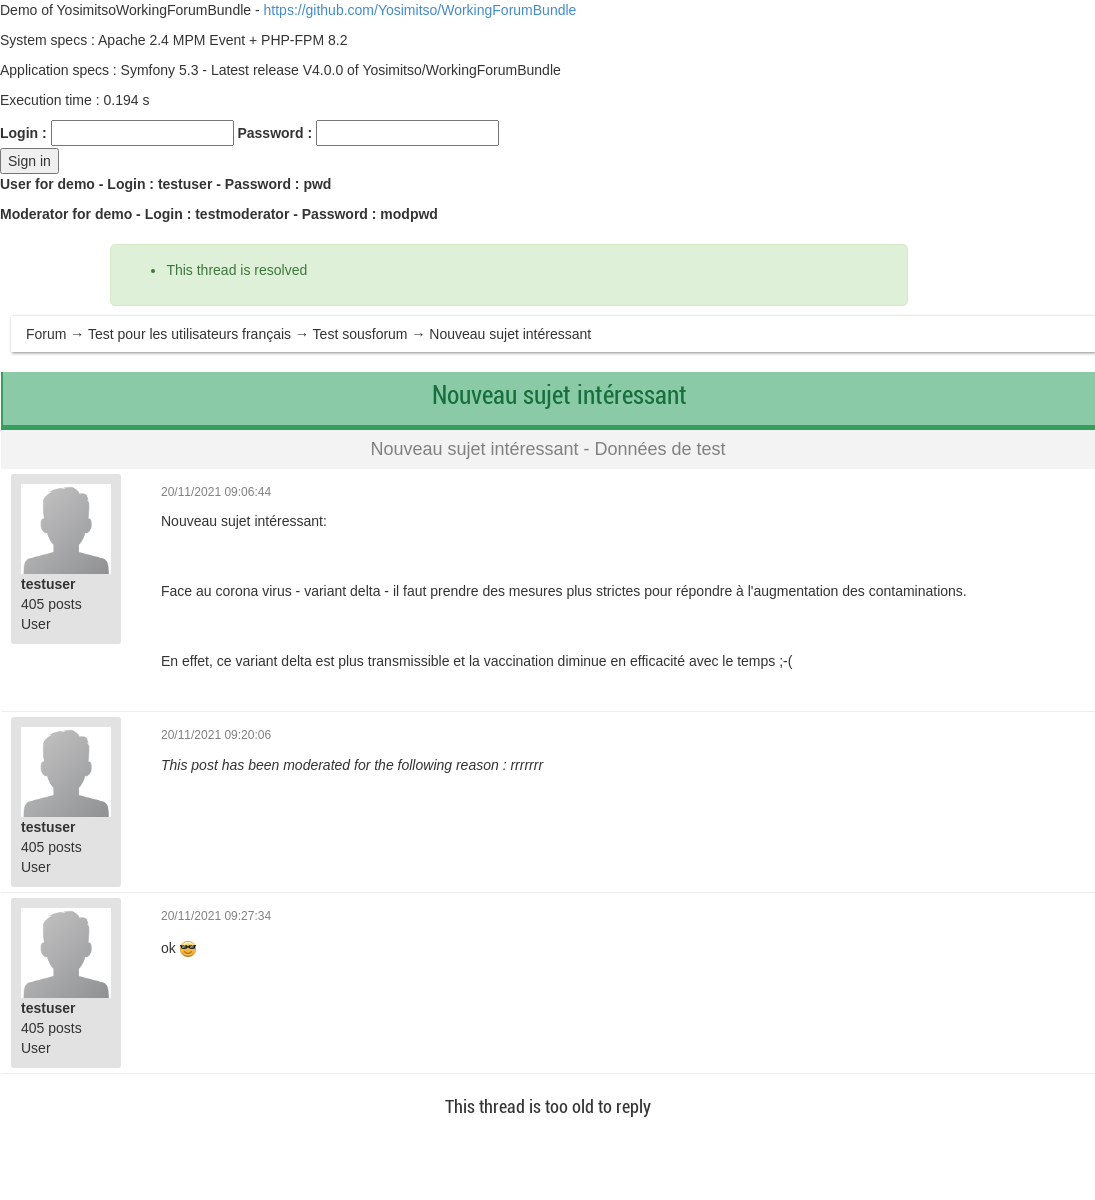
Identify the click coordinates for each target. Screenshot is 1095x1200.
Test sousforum (360, 334)
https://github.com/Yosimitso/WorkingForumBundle (420, 10)
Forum (46, 334)
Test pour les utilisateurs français (189, 334)
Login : (23, 133)
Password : (274, 133)
